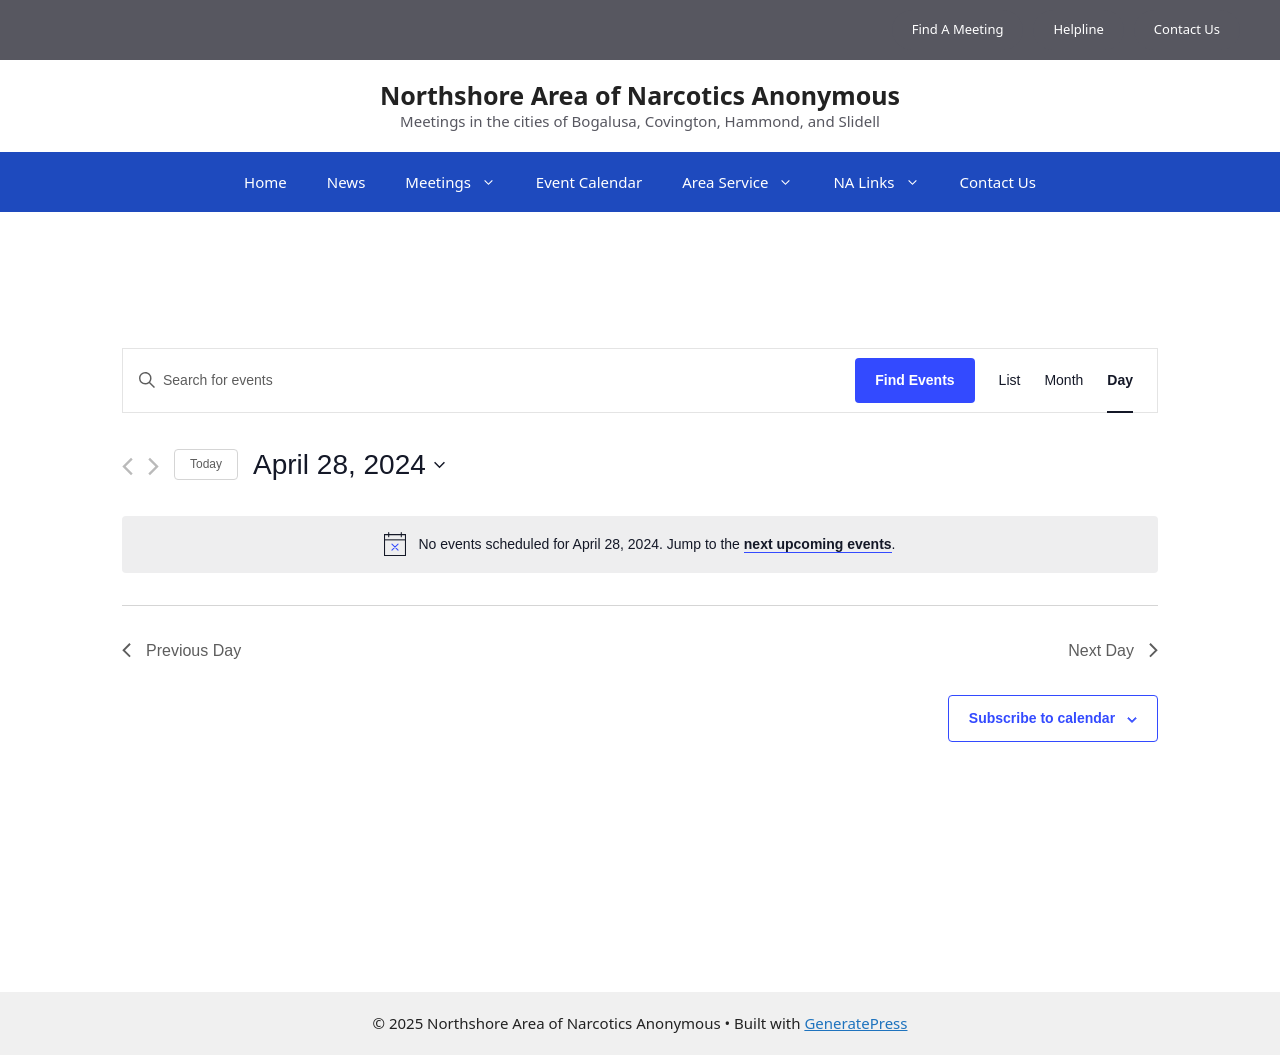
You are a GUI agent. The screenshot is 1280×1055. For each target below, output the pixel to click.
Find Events (914, 380)
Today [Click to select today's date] (206, 464)
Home (265, 182)
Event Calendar (589, 182)
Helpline (1078, 29)
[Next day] (153, 466)
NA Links (886, 182)
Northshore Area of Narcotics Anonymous (640, 95)
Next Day (1113, 650)
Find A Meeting (958, 29)
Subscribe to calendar (1042, 718)
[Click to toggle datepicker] (349, 465)
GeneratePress (855, 1023)
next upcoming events (818, 544)
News (346, 182)
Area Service (747, 182)
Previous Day (181, 650)
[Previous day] (127, 466)
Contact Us (1187, 29)
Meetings (460, 182)
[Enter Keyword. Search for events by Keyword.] (489, 380)
